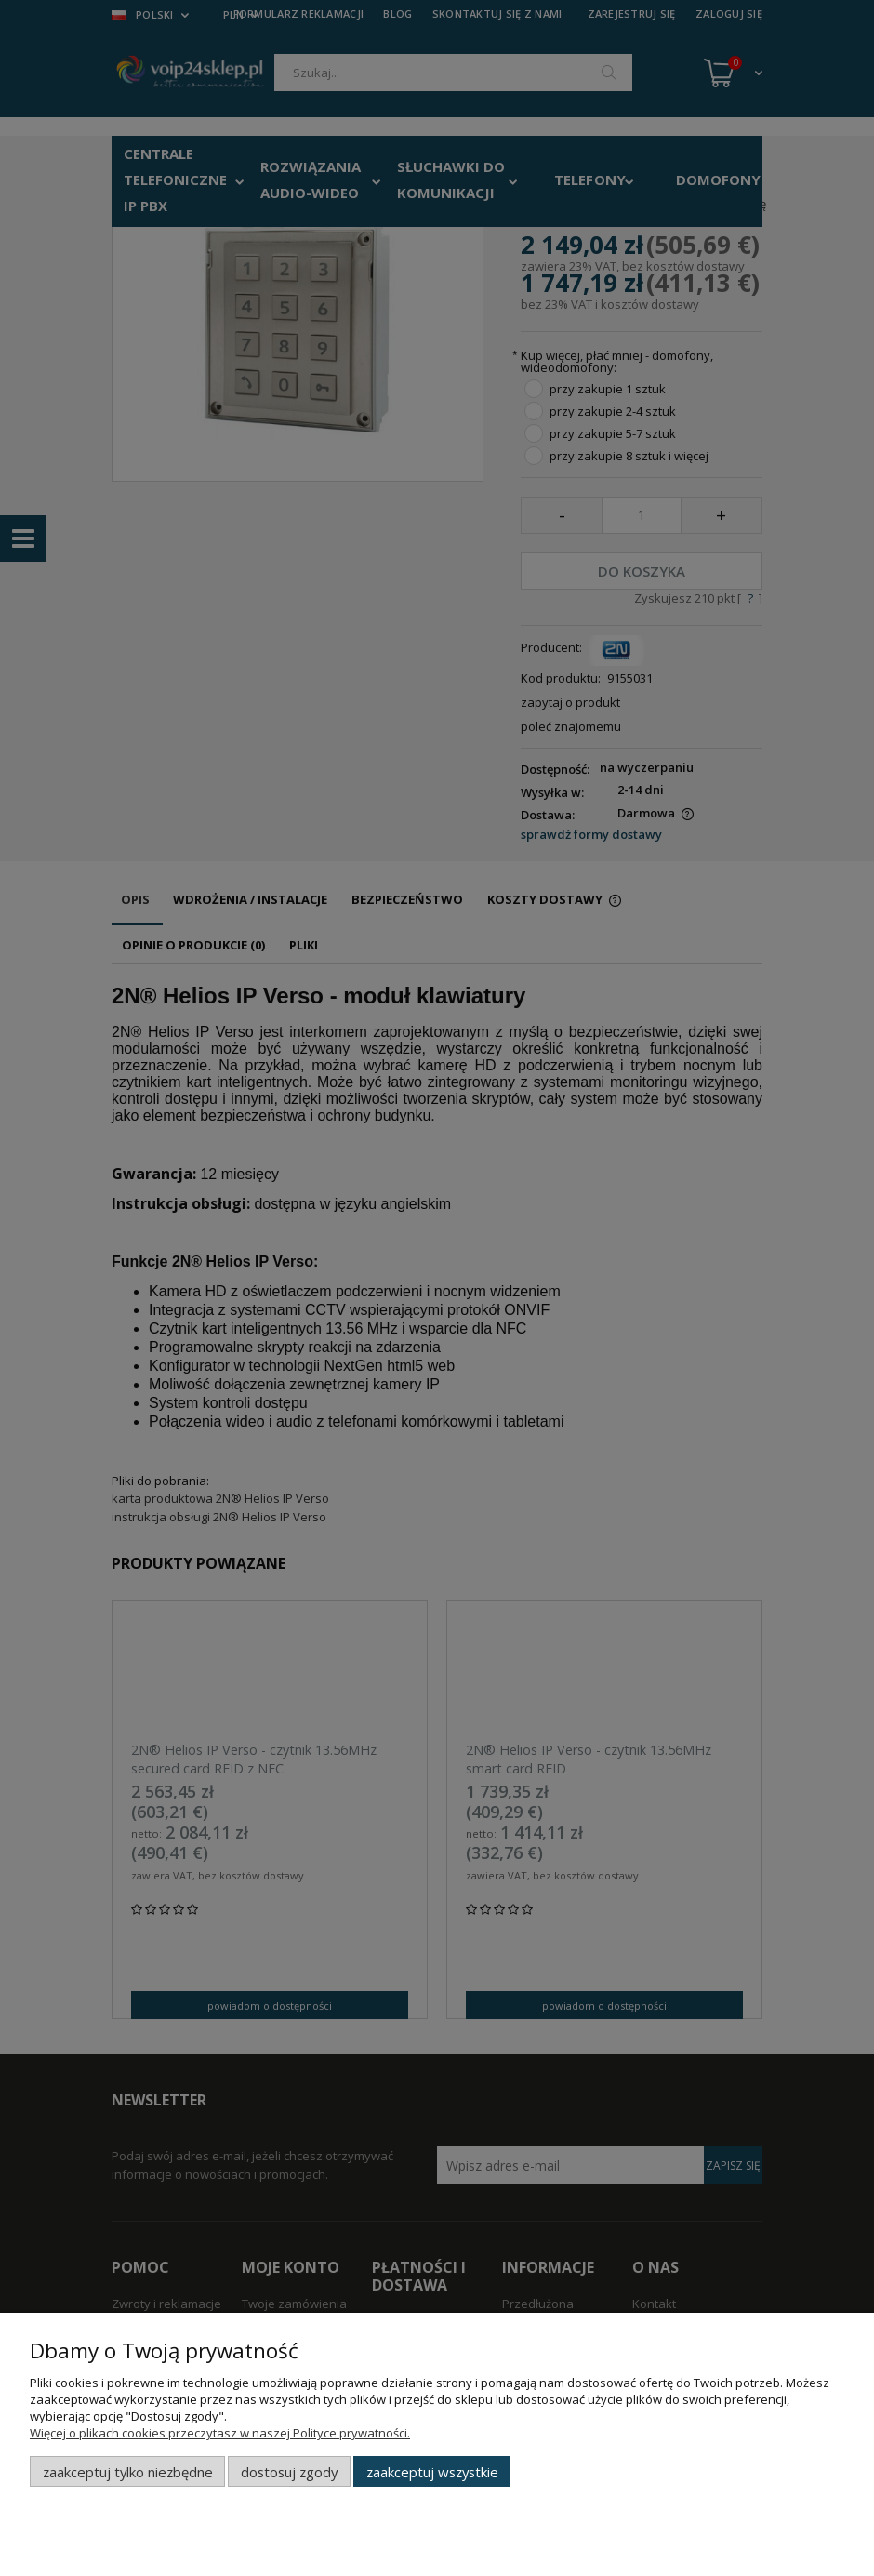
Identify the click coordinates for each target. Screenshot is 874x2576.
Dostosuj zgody (289, 2472)
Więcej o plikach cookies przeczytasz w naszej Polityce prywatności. (220, 2432)
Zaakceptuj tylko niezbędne (128, 2472)
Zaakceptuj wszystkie (432, 2472)
